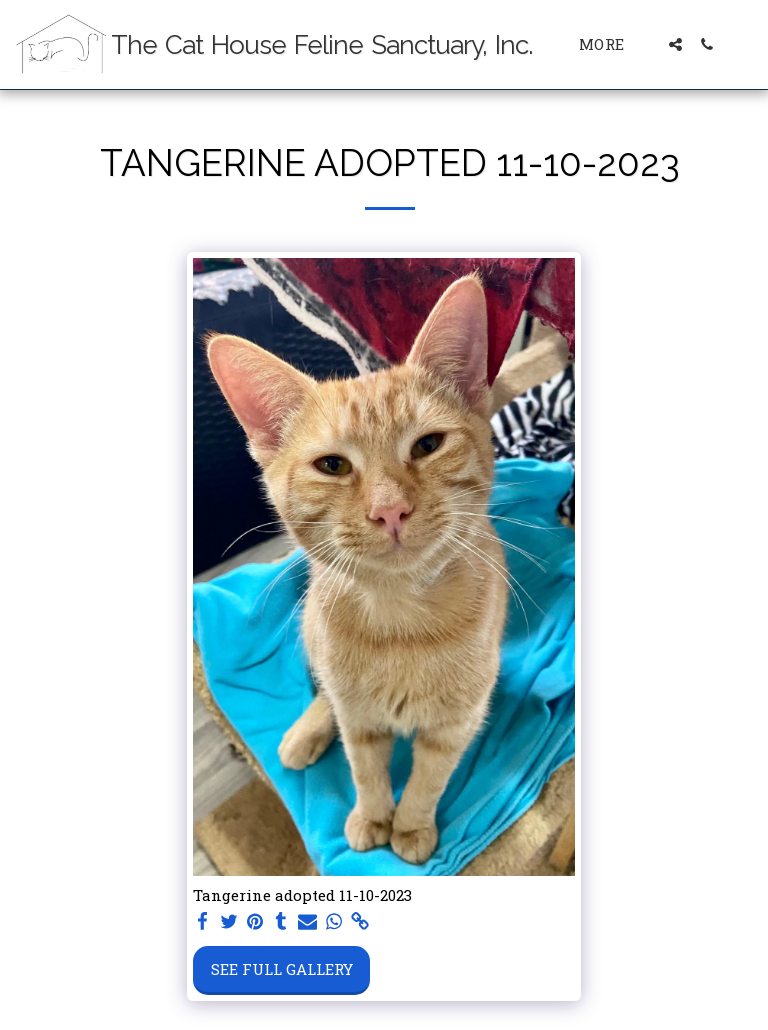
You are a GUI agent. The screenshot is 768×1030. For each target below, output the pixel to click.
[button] (675, 44)
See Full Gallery (282, 969)
